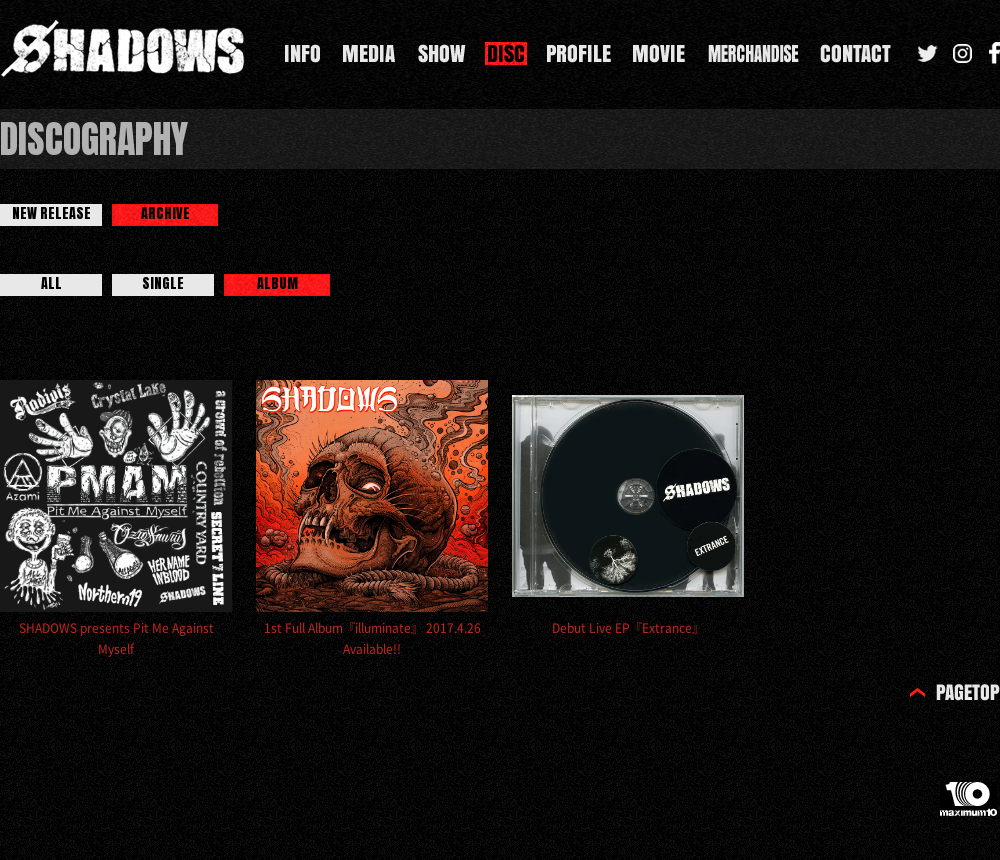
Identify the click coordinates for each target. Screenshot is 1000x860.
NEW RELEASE (51, 214)
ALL (51, 284)
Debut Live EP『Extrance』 (628, 628)
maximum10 (970, 807)
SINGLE (163, 284)
